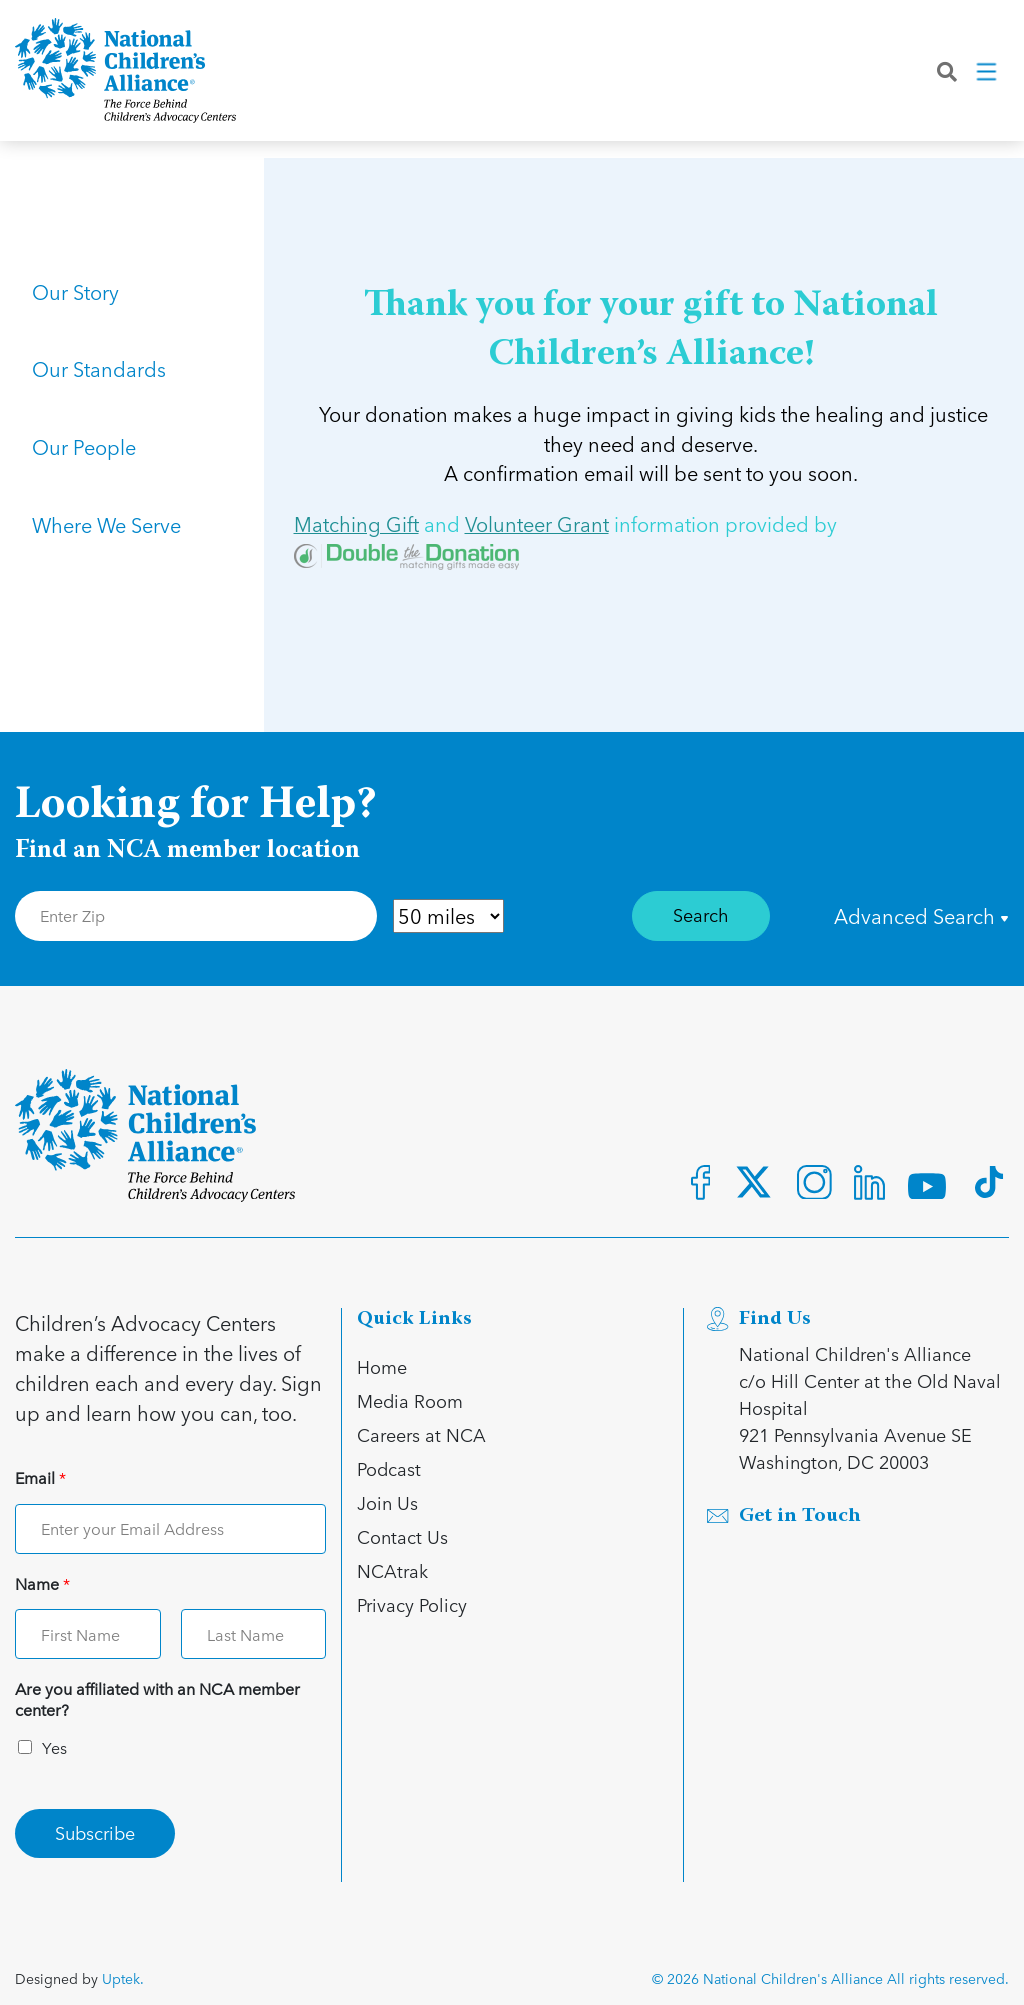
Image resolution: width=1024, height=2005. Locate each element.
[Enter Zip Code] (196, 916)
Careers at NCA (421, 1434)
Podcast (389, 1468)
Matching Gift (356, 524)
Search (701, 914)
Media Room (410, 1400)
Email (40, 1478)
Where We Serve (109, 568)
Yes (54, 1747)
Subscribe (95, 1832)
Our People (87, 478)
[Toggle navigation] (988, 79)
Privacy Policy (412, 1604)
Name (42, 1584)
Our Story (78, 298)
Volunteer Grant (537, 524)
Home (382, 1366)
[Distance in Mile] (448, 916)
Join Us (387, 1502)
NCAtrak (392, 1570)
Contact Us (402, 1536)
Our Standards (102, 388)
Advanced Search (921, 916)
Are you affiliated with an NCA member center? (157, 1700)
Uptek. (123, 1978)
